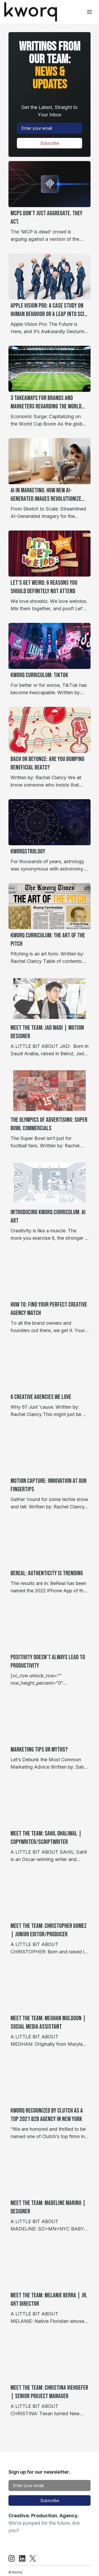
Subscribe (49, 143)
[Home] (30, 12)
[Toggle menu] (89, 12)
